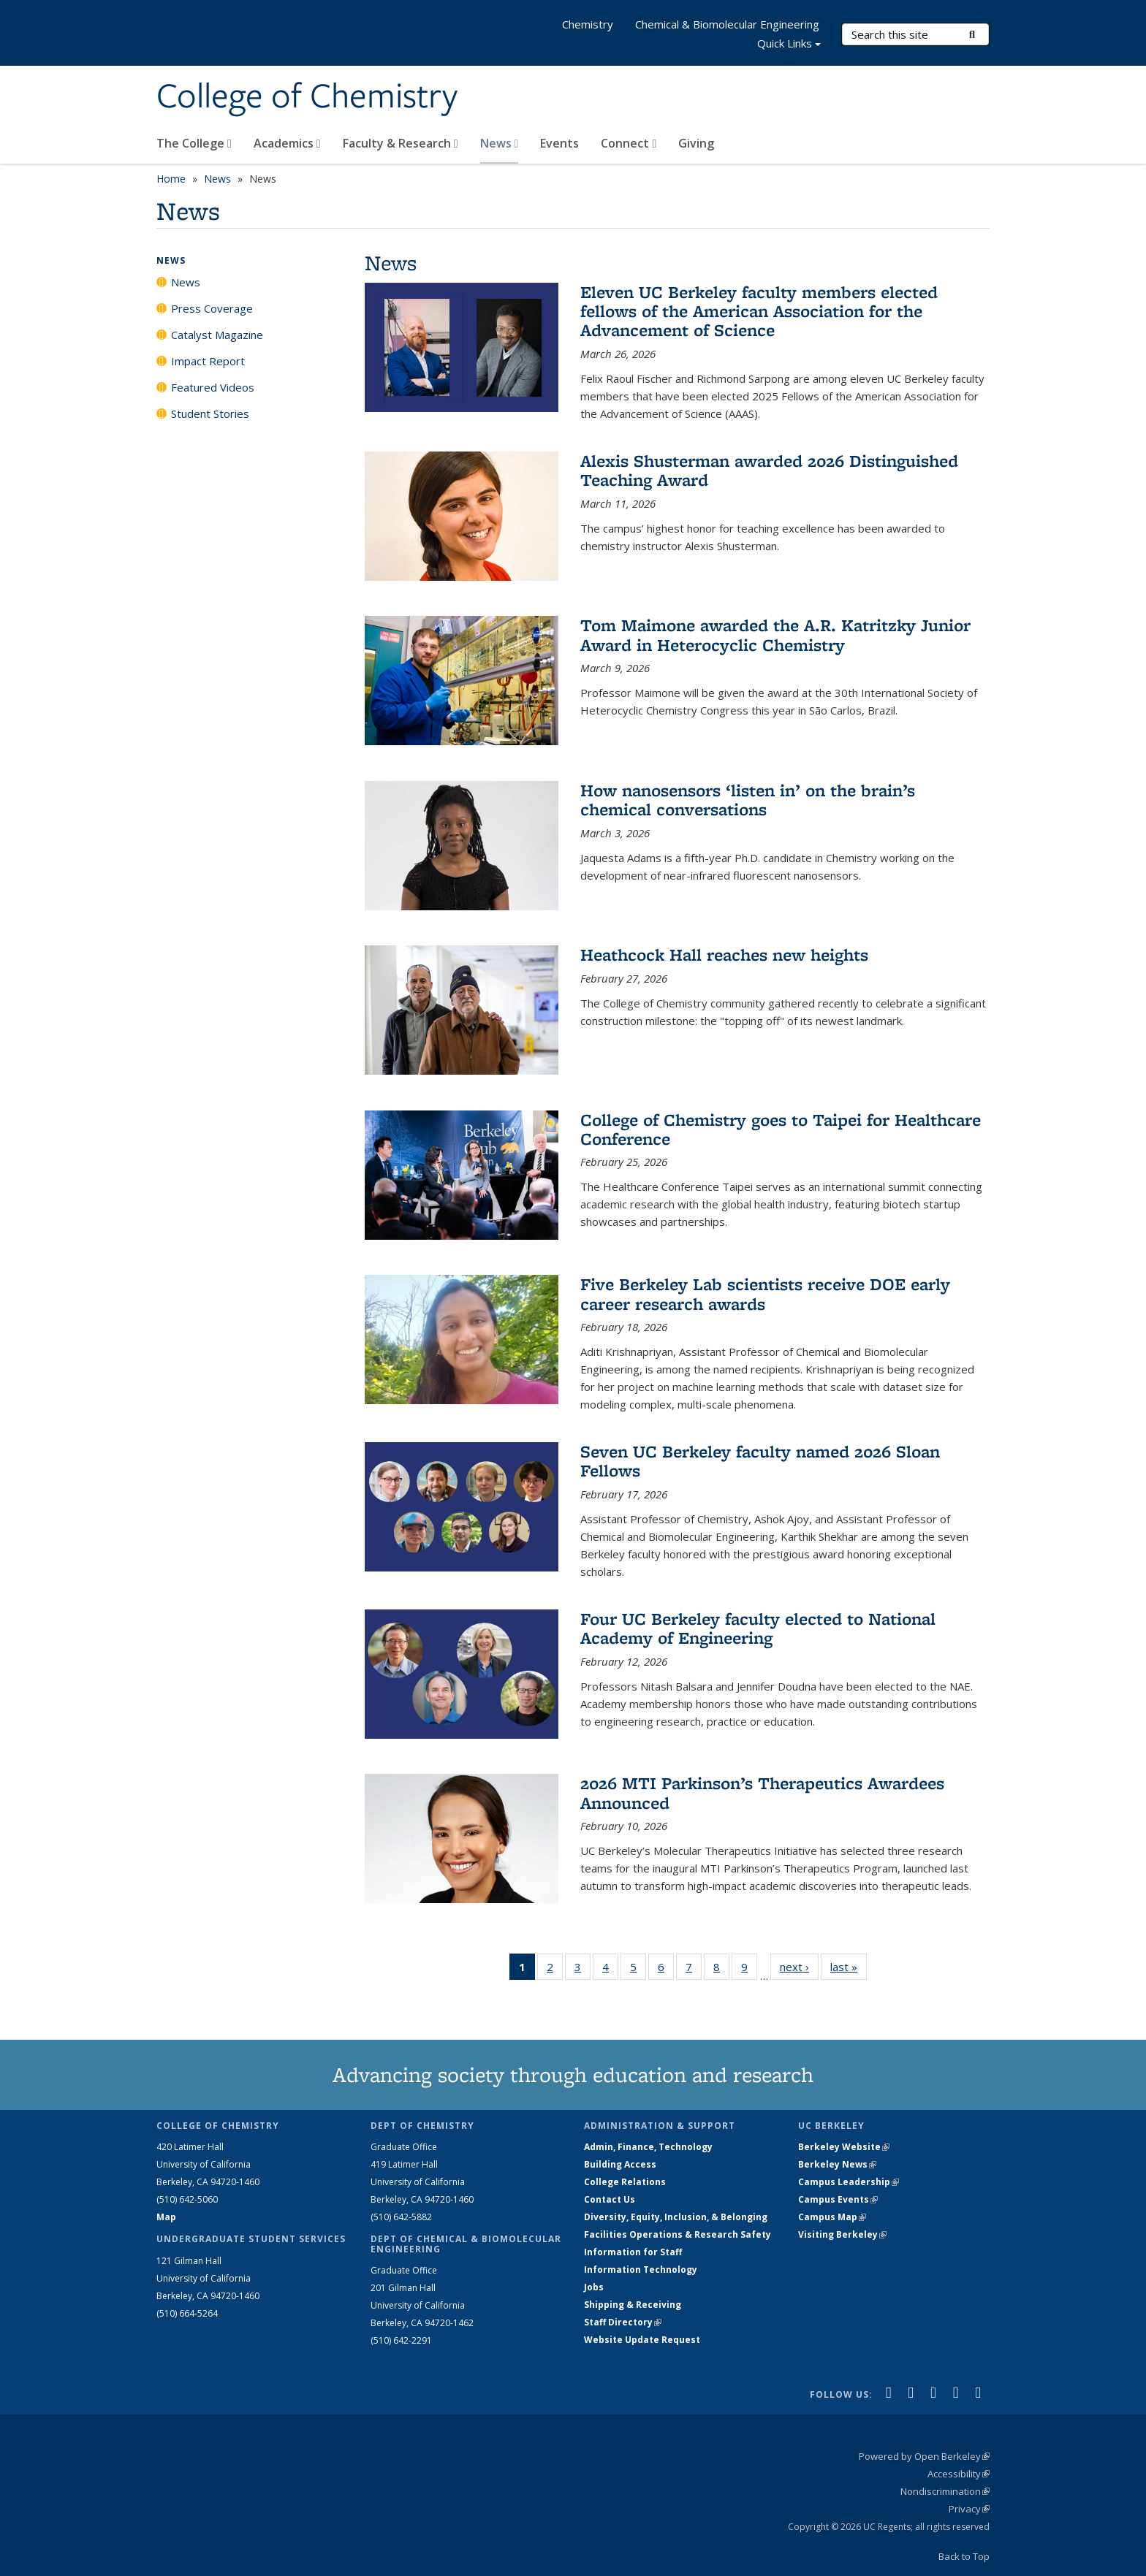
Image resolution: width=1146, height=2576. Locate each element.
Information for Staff (633, 2252)
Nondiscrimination (945, 2491)
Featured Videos (212, 387)
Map (166, 2217)
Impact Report (208, 361)
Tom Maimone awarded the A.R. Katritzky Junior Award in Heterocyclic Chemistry (775, 634)
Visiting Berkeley (842, 2234)
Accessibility (958, 2473)
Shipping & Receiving (632, 2304)
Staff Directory (622, 2322)
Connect (628, 143)
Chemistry (587, 24)
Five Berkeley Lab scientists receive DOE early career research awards (765, 1293)
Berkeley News (837, 2164)
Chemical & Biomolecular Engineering (727, 24)
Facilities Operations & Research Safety (677, 2234)
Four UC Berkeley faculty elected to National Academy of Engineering (758, 1628)
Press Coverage (212, 308)
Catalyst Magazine (217, 334)
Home (171, 179)
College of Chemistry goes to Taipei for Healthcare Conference (780, 1129)
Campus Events (838, 2199)
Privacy (969, 2508)
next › (799, 1966)
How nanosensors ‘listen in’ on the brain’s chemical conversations (747, 799)
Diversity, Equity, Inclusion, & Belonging (675, 2217)
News (499, 143)
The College (194, 143)
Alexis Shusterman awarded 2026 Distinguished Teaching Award (769, 470)
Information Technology (640, 2269)
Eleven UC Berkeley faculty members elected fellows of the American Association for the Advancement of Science (759, 311)
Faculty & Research (400, 143)
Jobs (594, 2287)
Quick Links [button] (789, 45)
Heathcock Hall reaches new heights (724, 954)
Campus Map (832, 2217)
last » (848, 1966)
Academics (287, 143)
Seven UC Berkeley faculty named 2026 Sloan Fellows (760, 1461)
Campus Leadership (848, 2182)
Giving (696, 143)
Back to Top (964, 2556)
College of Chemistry (307, 97)
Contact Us (609, 2199)
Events (559, 143)
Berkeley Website (843, 2147)
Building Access (620, 2164)
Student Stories (210, 413)
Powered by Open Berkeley (924, 2456)
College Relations (625, 2182)
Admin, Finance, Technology (648, 2147)
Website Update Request (642, 2339)
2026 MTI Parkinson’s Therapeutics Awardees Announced (762, 1792)
